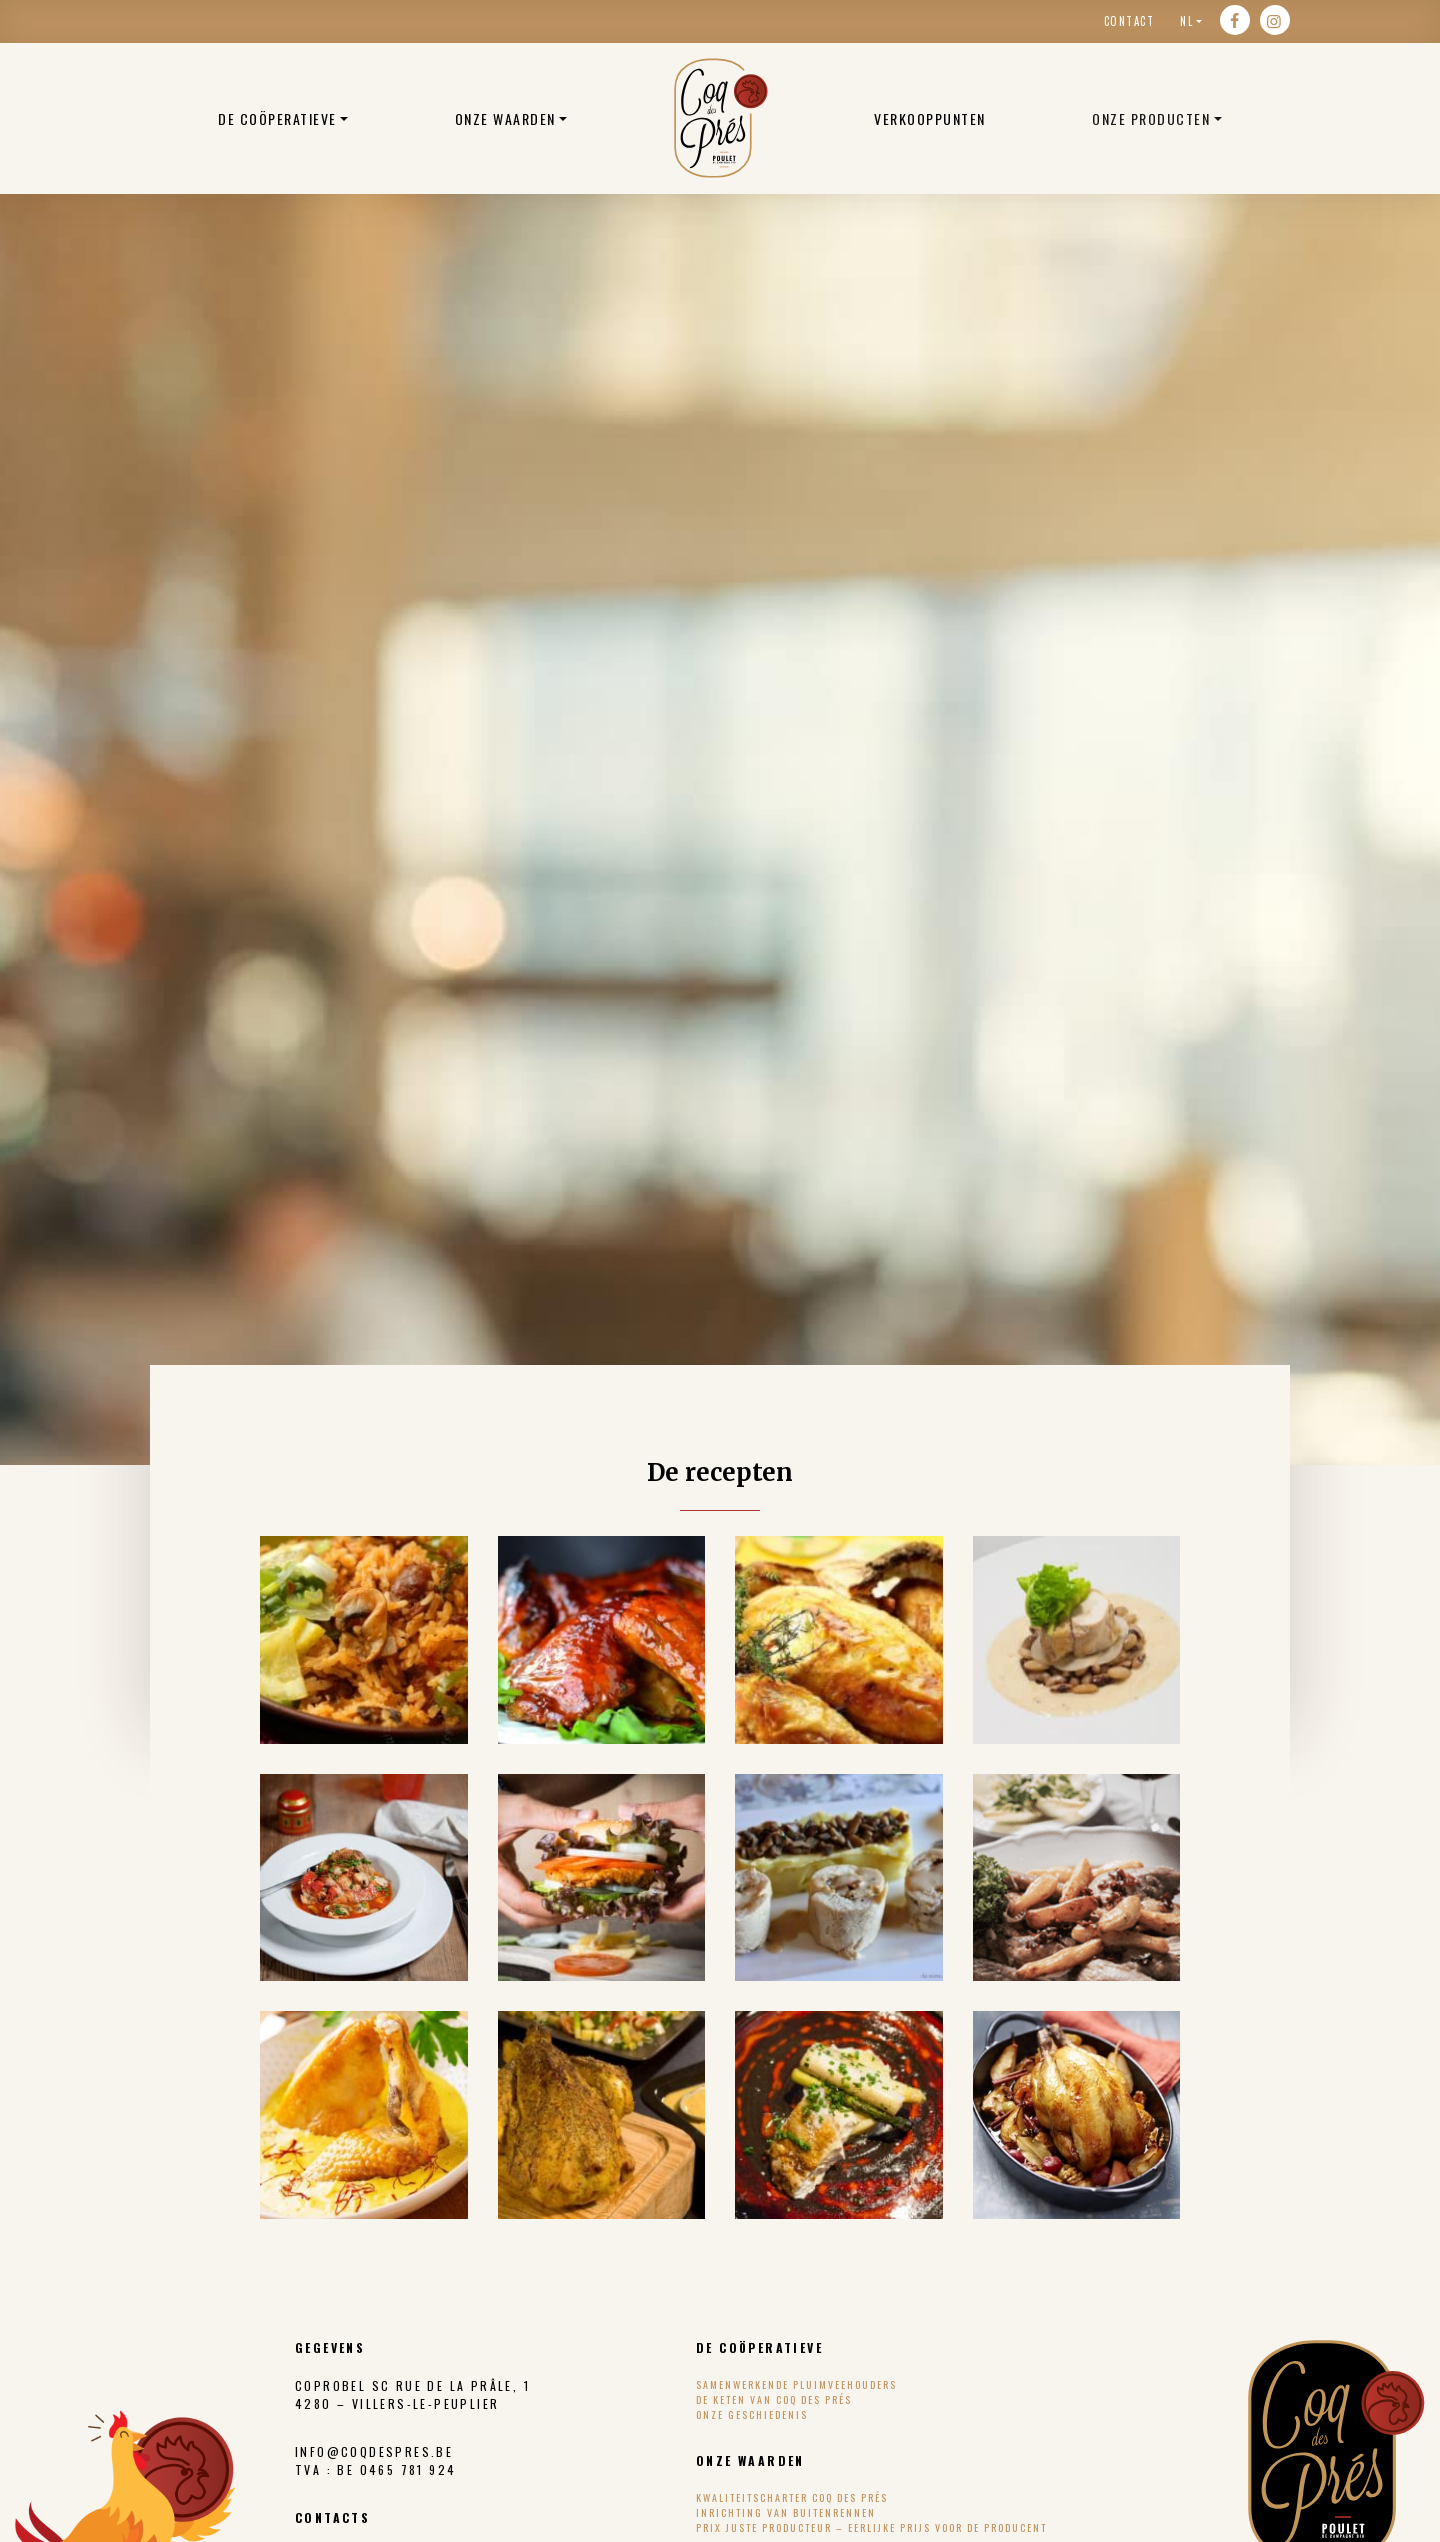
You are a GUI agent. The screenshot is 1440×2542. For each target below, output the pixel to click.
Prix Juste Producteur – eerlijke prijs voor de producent (871, 2527)
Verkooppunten (930, 118)
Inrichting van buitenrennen (786, 2512)
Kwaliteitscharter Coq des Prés (792, 2497)
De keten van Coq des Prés (774, 2399)
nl (1186, 21)
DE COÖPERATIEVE (277, 118)
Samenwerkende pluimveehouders (796, 2384)
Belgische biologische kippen (721, 118)
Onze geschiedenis (752, 2414)
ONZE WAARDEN (505, 118)
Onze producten (1151, 118)
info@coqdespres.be (374, 2451)
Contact (1129, 21)
